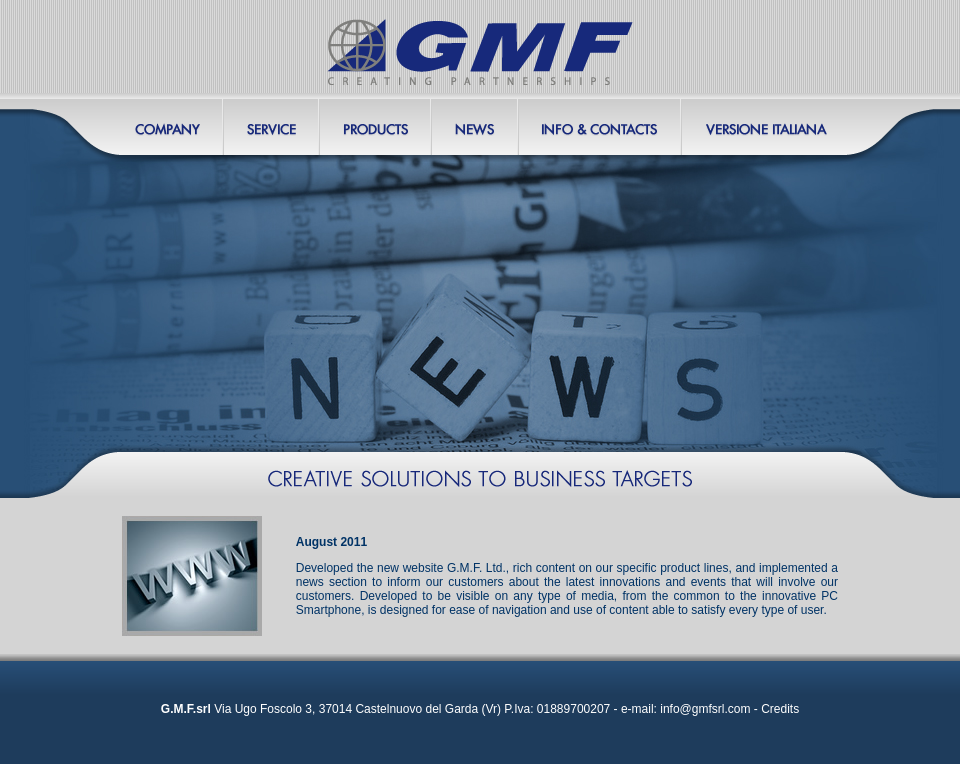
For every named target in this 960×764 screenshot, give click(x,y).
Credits (780, 709)
